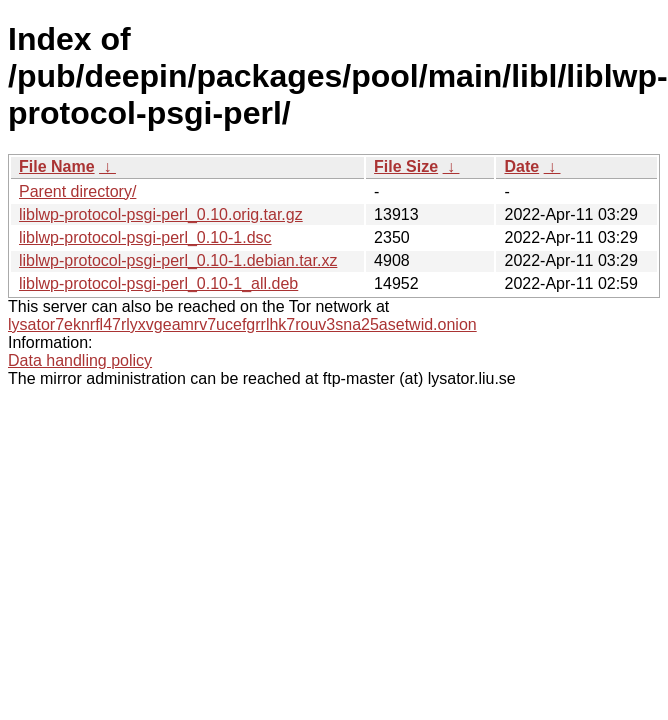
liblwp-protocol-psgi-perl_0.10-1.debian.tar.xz (178, 260)
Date (521, 166)
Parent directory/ (77, 191)
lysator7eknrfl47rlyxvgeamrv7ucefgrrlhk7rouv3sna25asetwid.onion (242, 324)
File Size (406, 166)
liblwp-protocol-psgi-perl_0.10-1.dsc (145, 237)
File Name (57, 166)
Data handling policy (80, 360)
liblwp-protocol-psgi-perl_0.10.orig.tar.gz (161, 214)
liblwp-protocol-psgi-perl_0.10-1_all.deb (158, 283)
